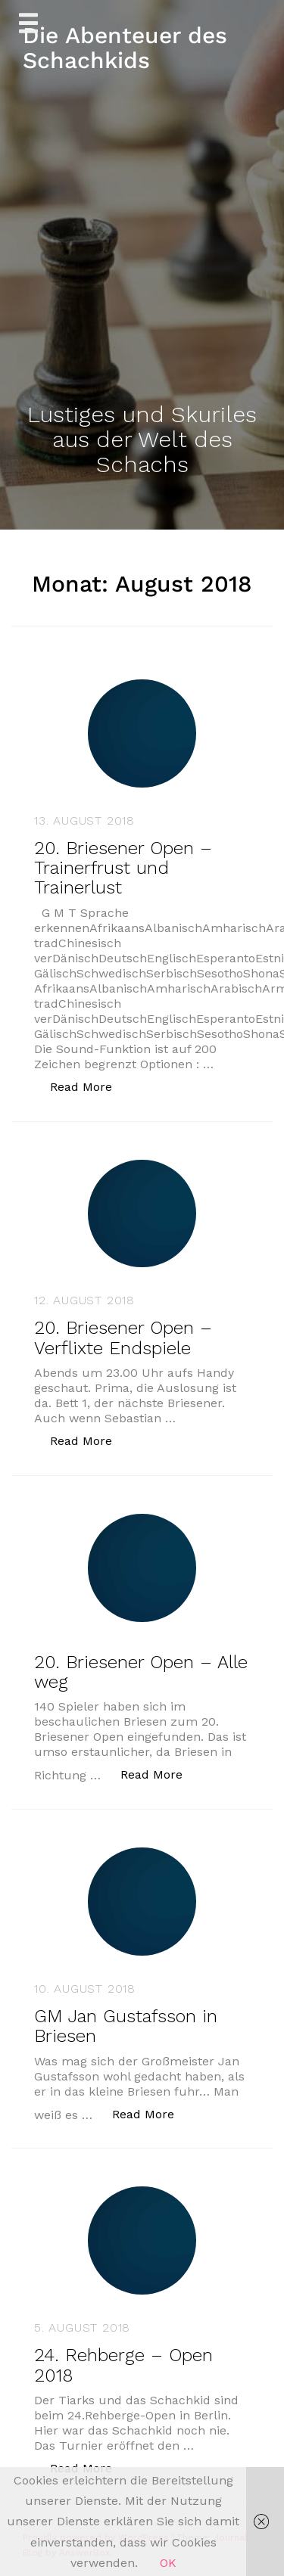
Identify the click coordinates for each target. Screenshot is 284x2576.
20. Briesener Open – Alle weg (141, 1672)
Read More (89, 1086)
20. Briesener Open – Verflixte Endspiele (123, 1337)
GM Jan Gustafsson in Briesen (125, 2026)
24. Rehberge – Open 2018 (123, 2365)
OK (168, 2563)
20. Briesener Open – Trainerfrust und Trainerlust (123, 868)
